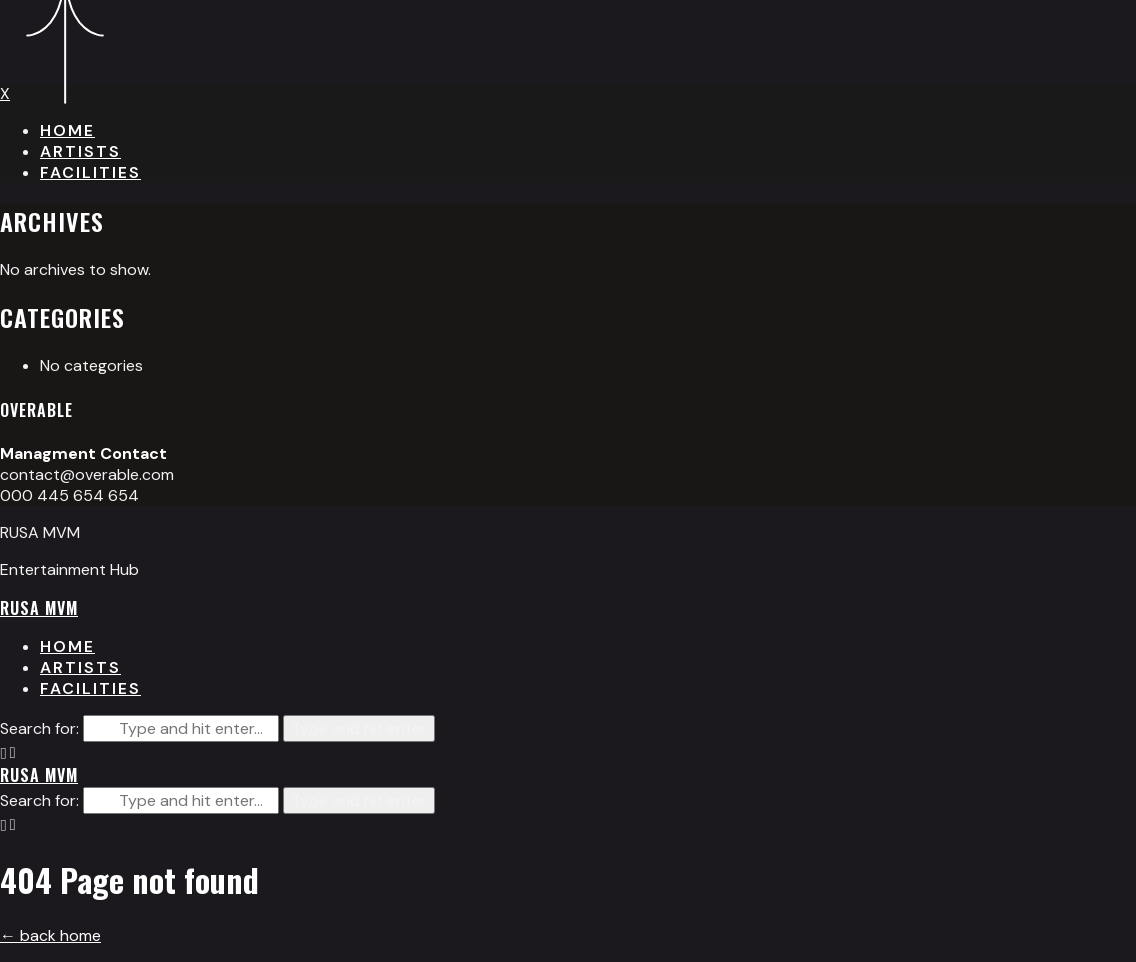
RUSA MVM (39, 608)
